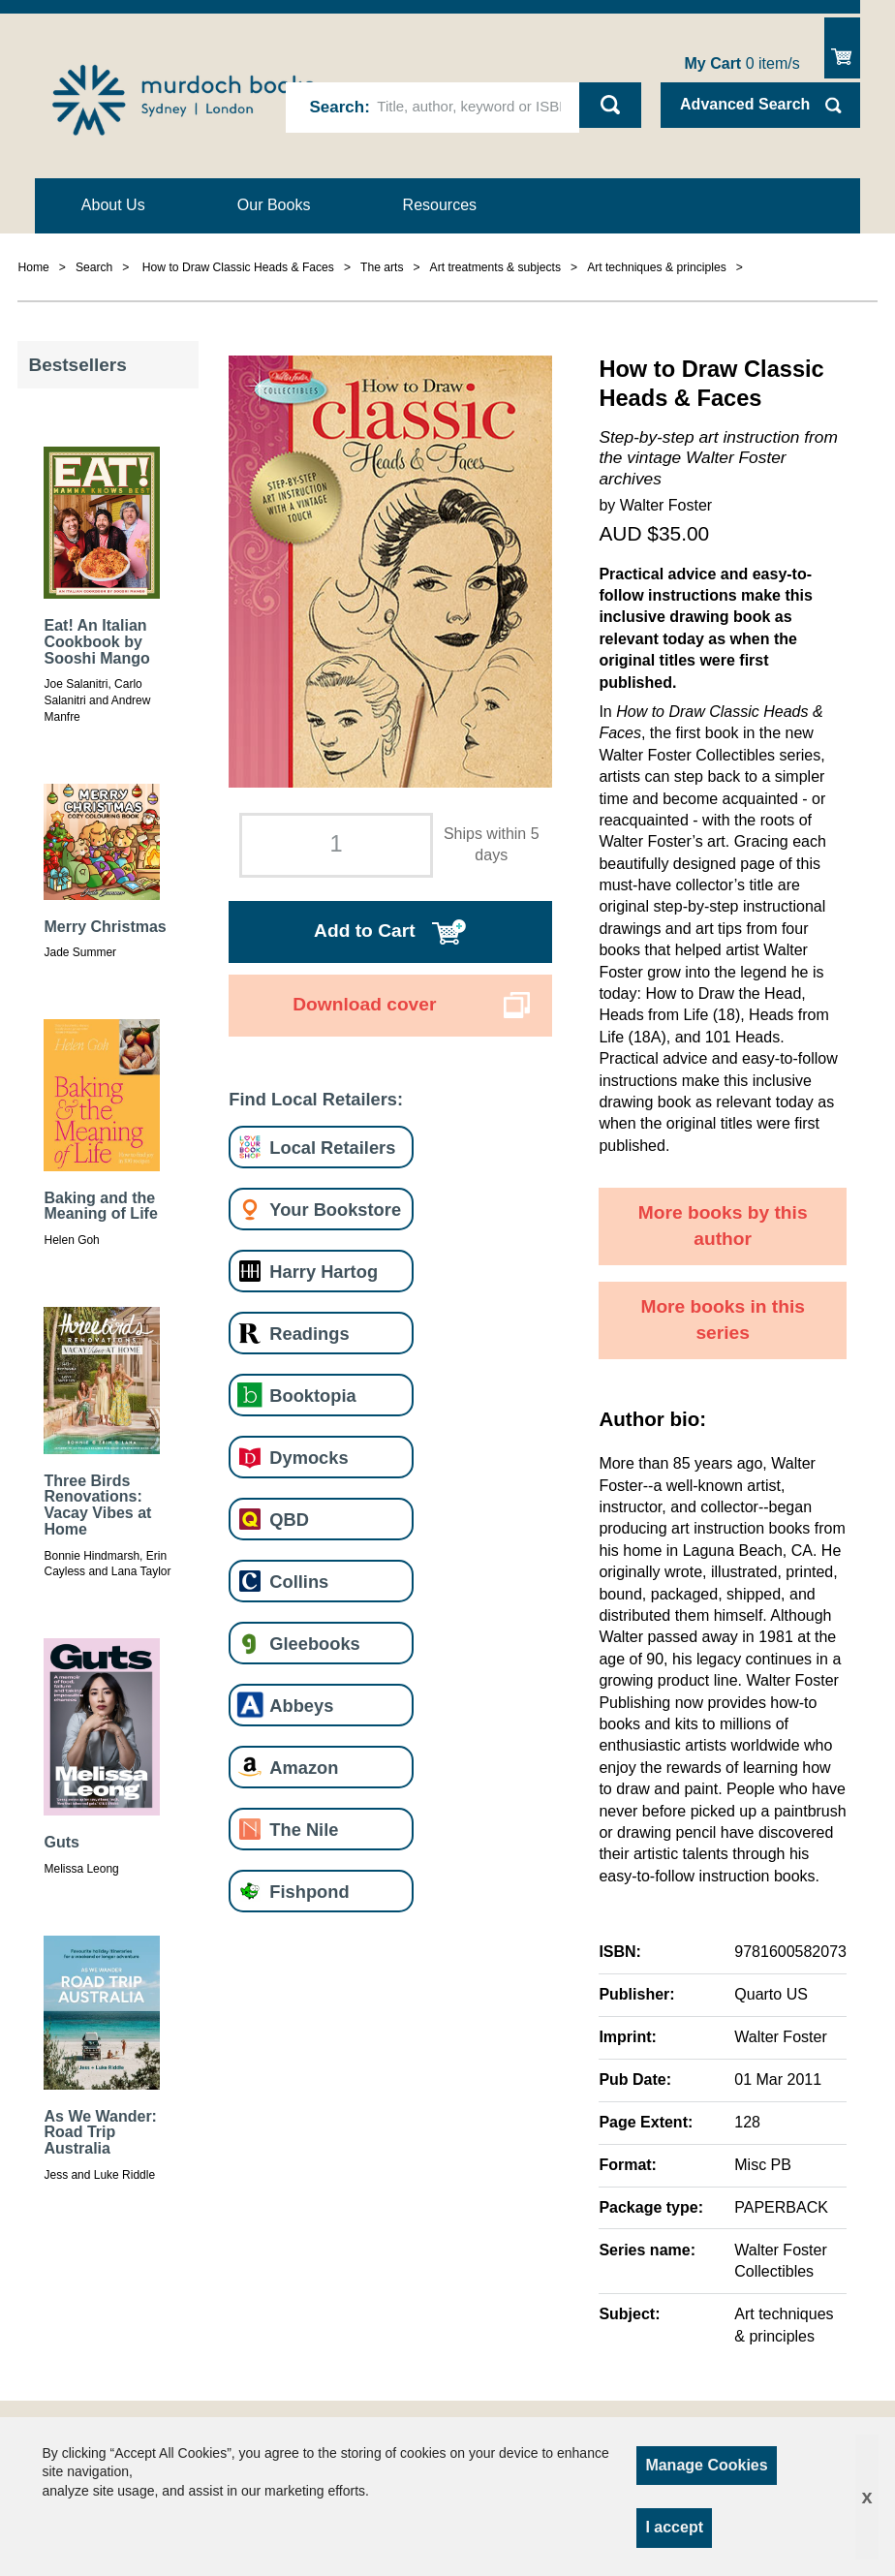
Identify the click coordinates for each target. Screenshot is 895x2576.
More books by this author (723, 1225)
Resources (440, 205)
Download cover (364, 1004)
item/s (742, 63)
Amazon (303, 1767)
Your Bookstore (335, 1209)
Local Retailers (332, 1147)
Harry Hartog (323, 1271)
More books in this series (722, 1319)
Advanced (745, 104)
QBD (289, 1519)
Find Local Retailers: (316, 1099)
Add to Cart (364, 930)
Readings (309, 1333)
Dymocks (308, 1457)
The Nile (303, 1829)
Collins (298, 1581)
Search (336, 107)
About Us (113, 205)
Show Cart (842, 47)
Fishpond (309, 1891)
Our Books (274, 205)
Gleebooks (314, 1643)
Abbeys (301, 1705)
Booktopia (312, 1395)
